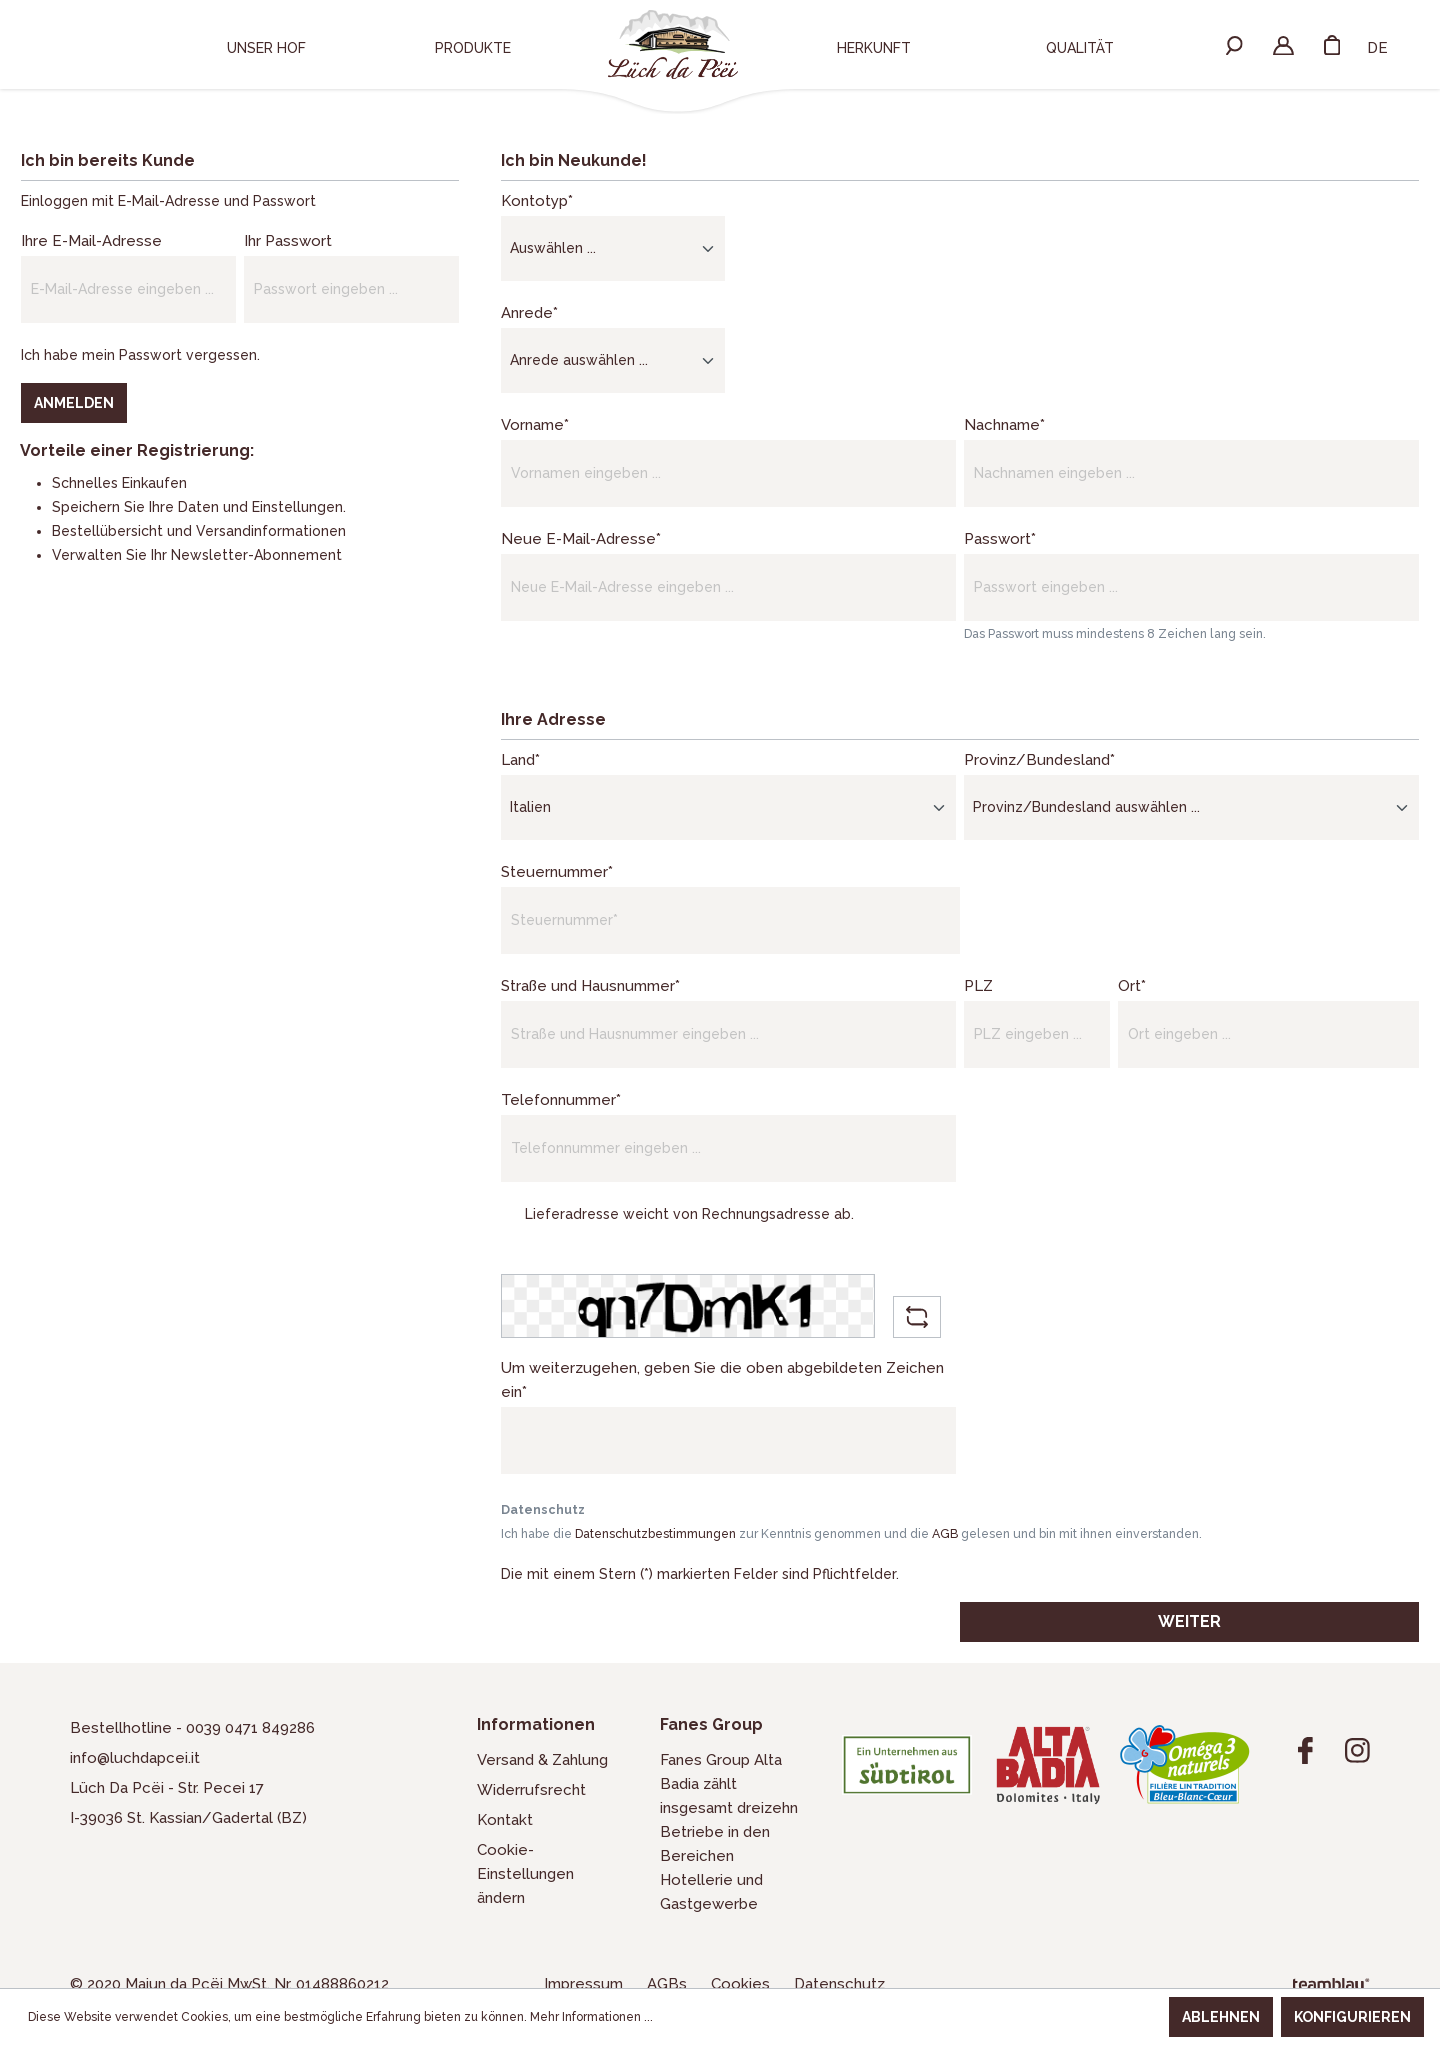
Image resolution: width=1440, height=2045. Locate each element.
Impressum (585, 1984)
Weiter (1189, 1621)
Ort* (1132, 986)
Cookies (742, 1984)
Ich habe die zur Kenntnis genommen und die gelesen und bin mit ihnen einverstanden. (851, 1533)
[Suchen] (1234, 44)
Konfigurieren (1352, 2017)
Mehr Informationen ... (591, 2017)
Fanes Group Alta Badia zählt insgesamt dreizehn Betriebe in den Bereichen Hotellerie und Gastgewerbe (729, 1832)
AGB (945, 1533)
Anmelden (74, 403)
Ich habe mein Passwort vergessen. (140, 355)
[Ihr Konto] (1283, 44)
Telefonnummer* (561, 1100)
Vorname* (535, 425)
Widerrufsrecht (531, 1790)
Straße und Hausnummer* (590, 986)
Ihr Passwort (288, 241)
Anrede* (529, 313)
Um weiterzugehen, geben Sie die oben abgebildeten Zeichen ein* (722, 1380)
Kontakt (505, 1820)
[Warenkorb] (1332, 44)
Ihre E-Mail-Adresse (91, 241)
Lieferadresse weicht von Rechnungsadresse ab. (689, 1214)
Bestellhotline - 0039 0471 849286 (192, 1728)
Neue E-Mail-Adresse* (581, 539)
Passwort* (1000, 539)
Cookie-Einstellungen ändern (525, 1874)
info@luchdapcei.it (135, 1758)
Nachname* (1004, 425)
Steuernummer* (557, 872)
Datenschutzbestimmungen (655, 1533)
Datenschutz (839, 1984)
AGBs (669, 1984)
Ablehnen (1221, 2017)
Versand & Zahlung (542, 1760)
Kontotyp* (537, 201)
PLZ (978, 986)
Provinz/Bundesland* (1039, 760)
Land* (520, 760)
